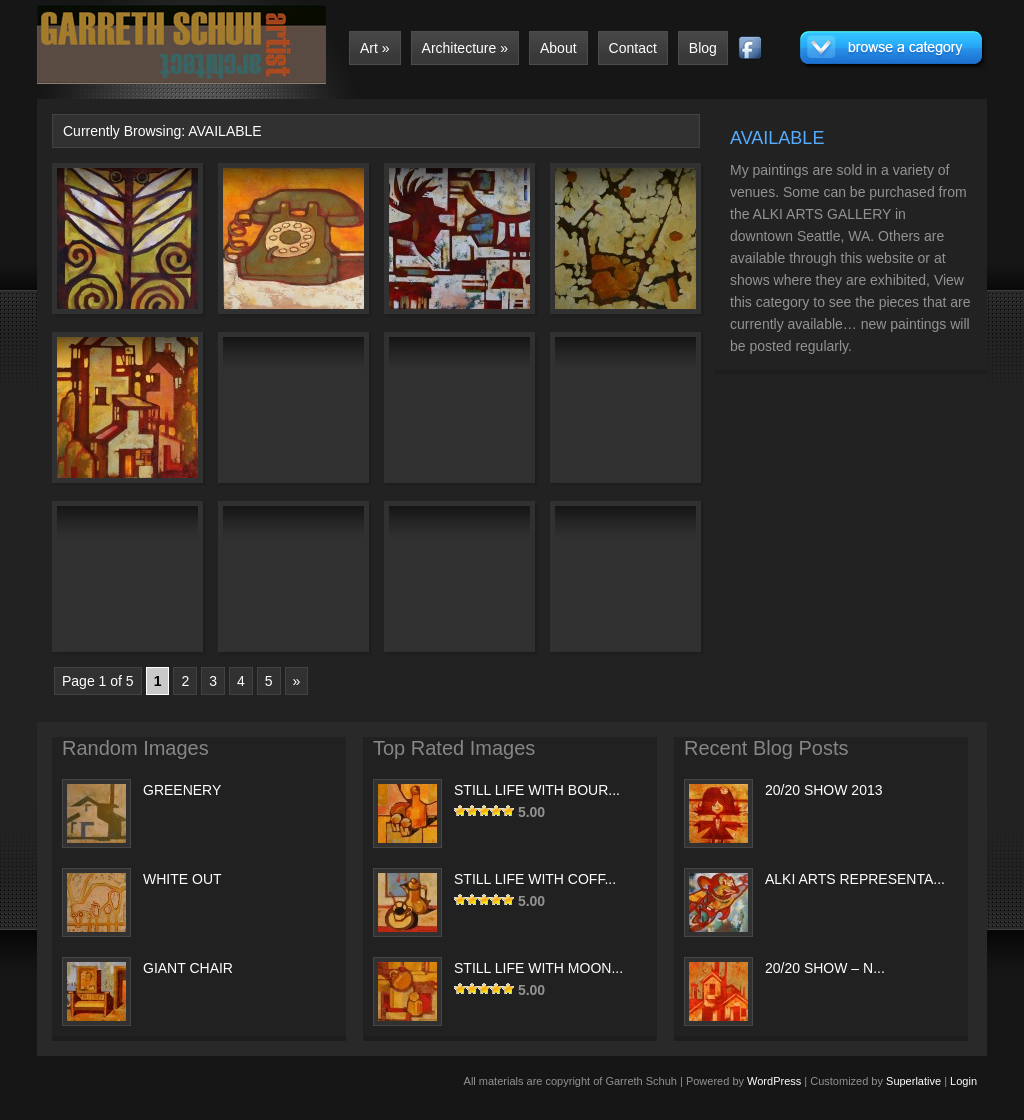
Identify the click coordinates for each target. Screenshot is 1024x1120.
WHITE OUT (182, 879)
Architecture (465, 48)
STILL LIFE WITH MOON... (538, 968)
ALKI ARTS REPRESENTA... (855, 879)
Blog (703, 48)
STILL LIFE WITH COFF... (535, 879)
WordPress (774, 1081)
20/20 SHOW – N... (825, 968)
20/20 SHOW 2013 (824, 790)
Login (963, 1081)
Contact (633, 48)
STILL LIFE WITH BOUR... (537, 790)
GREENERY (182, 790)
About (558, 48)
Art (375, 48)
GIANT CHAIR (188, 968)
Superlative (913, 1081)
